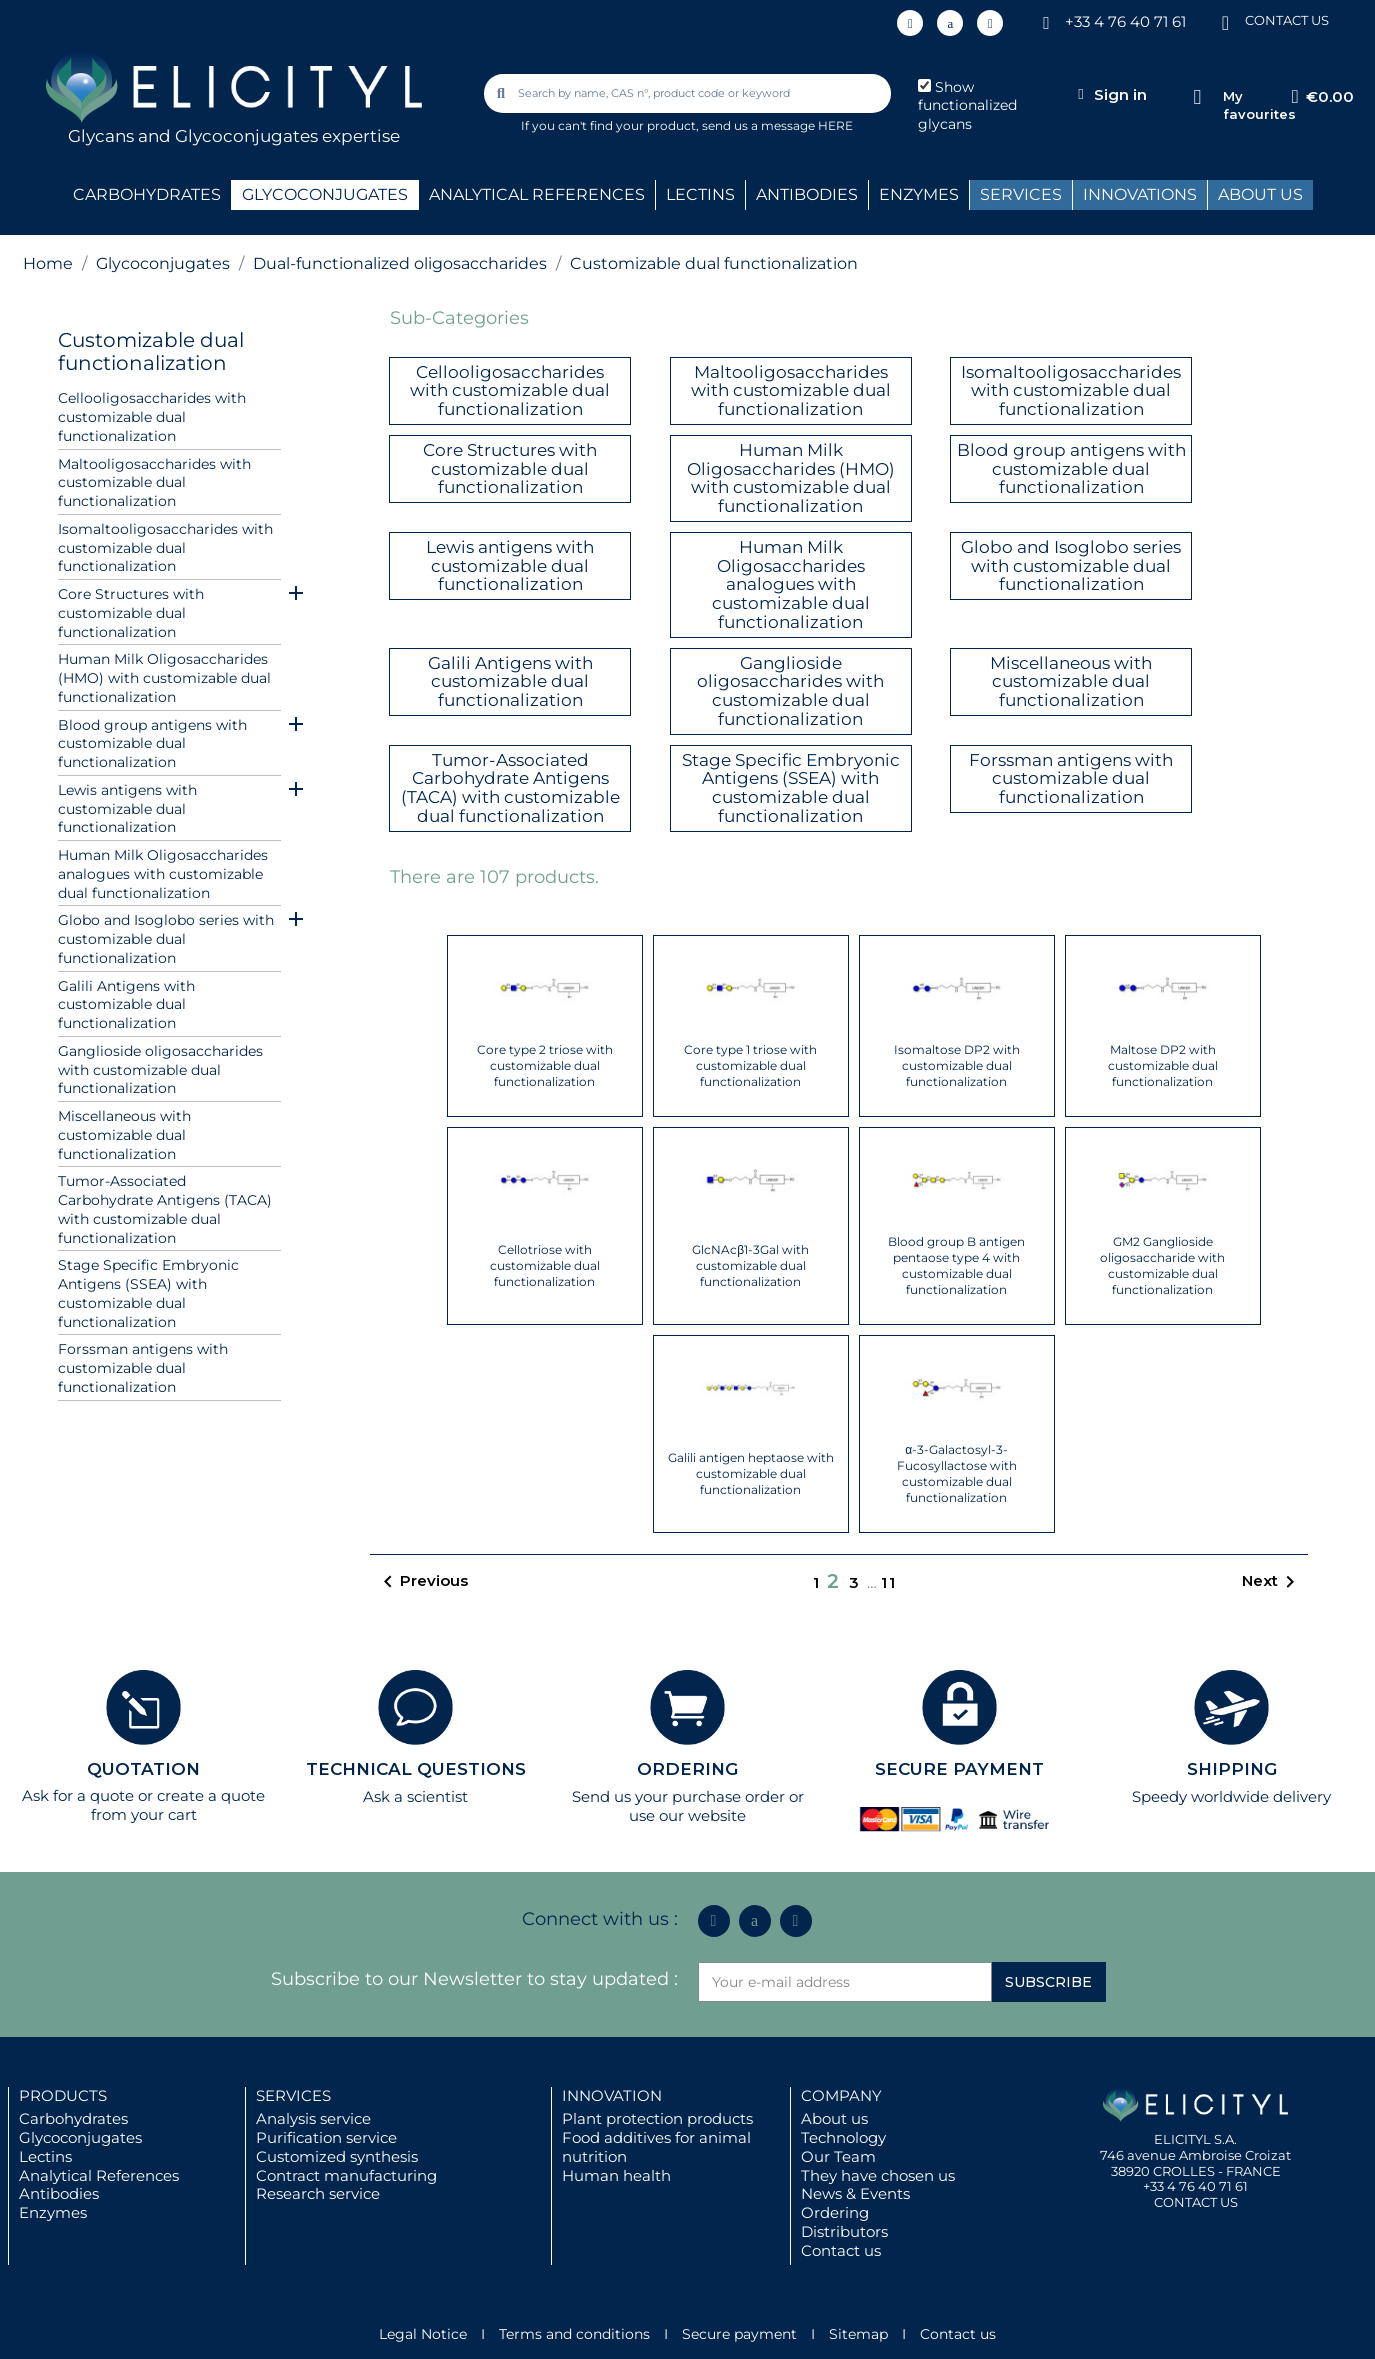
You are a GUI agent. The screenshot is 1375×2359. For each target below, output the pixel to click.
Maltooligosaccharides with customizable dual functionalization (154, 483)
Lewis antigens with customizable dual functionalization (127, 809)
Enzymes (53, 2212)
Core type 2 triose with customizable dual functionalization (545, 1065)
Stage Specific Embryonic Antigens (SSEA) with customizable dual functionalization (148, 1293)
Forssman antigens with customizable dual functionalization (143, 1368)
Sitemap (858, 2334)
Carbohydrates (73, 2118)
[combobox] (689, 93)
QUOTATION (143, 1769)
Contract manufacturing (346, 2175)
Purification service (326, 2137)
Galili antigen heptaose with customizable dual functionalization (751, 1473)
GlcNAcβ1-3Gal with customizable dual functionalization (750, 1265)
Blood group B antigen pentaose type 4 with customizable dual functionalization (956, 1265)
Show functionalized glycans (967, 106)
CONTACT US (1287, 20)
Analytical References (99, 2175)
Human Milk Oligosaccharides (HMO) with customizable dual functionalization (164, 678)
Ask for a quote (78, 1795)
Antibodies (59, 2193)
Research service (318, 2193)
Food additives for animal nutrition (656, 2147)
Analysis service (313, 2118)
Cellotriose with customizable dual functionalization (545, 1265)
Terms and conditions (574, 2334)
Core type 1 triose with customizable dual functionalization (750, 1065)
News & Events (855, 2193)
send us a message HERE (777, 125)
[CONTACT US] (1225, 21)
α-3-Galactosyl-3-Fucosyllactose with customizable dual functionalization (957, 1473)
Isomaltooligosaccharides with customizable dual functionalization (165, 548)
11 (889, 1582)
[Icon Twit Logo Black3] (950, 23)
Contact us (841, 2250)
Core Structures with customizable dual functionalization (131, 613)
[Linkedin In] (910, 23)
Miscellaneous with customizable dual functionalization (124, 1135)
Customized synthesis (337, 2156)
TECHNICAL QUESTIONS (416, 1769)
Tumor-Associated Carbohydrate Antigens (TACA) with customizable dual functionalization (165, 1209)
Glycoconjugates (80, 2137)
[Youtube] (990, 23)
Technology (843, 2137)
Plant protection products (657, 2118)
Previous (422, 1582)
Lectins (45, 2156)
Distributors (844, 2231)
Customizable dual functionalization (151, 351)
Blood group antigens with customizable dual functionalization (152, 744)
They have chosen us (878, 2175)
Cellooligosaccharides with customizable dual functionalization (152, 417)
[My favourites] (1197, 97)
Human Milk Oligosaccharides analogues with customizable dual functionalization (163, 874)
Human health (616, 2175)
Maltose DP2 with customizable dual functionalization (1163, 1065)
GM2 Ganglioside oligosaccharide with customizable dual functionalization (1162, 1265)
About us (834, 2118)
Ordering (835, 2212)
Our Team (838, 2156)
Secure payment (739, 2334)
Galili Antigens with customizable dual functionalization (126, 1005)
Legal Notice (423, 2334)
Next (1272, 1582)
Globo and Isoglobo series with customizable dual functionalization (166, 939)
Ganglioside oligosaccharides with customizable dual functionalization (160, 1070)
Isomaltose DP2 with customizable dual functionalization (957, 1065)
